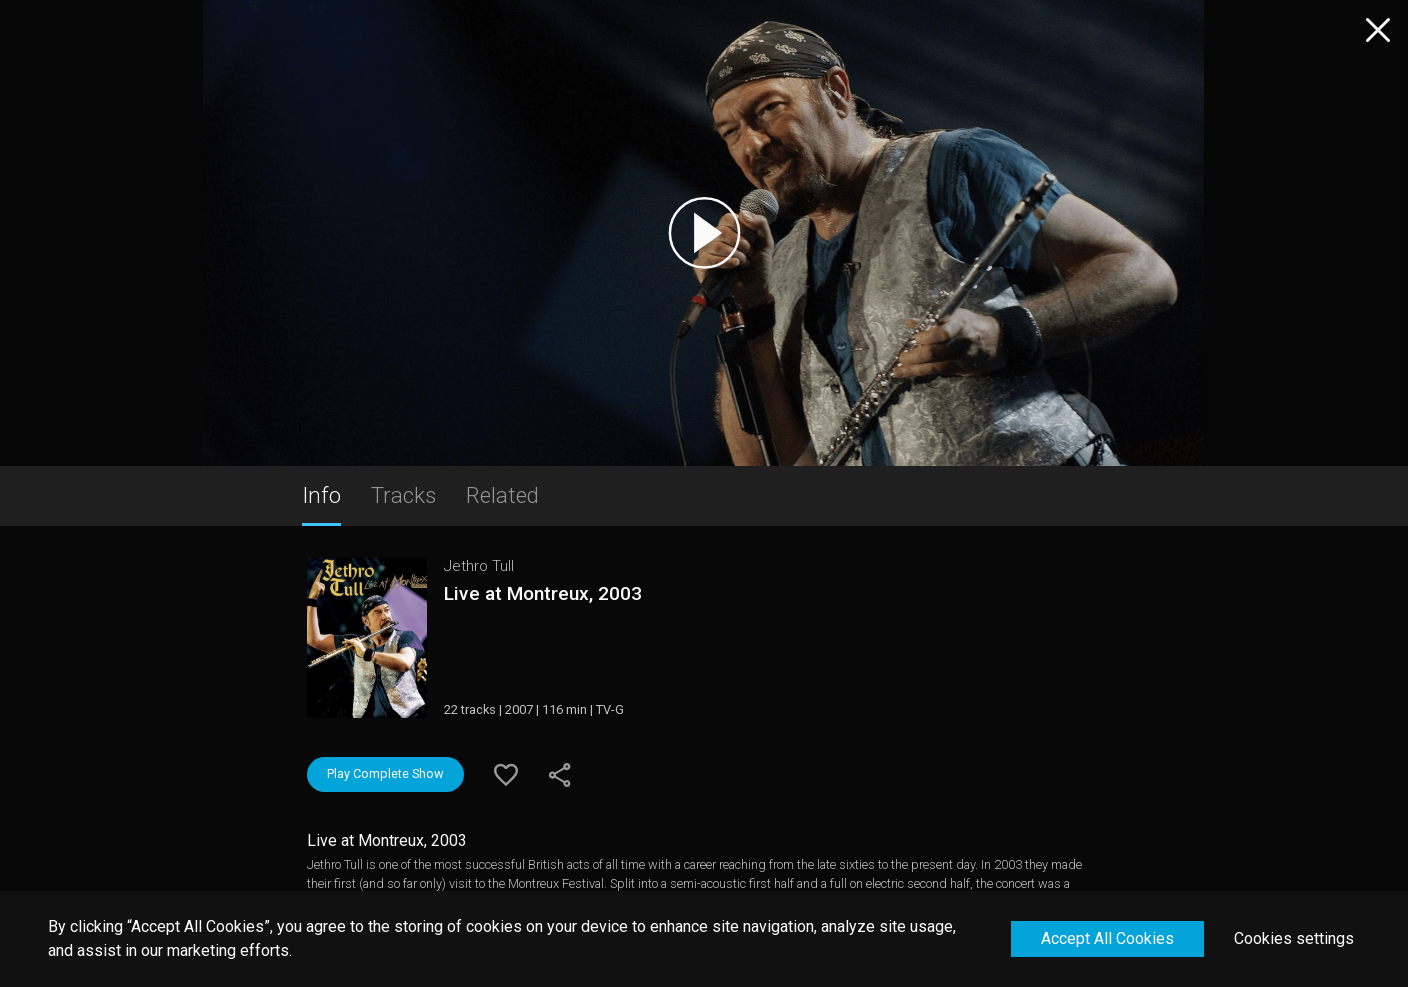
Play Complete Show (385, 773)
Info (321, 495)
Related (502, 495)
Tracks (403, 495)
